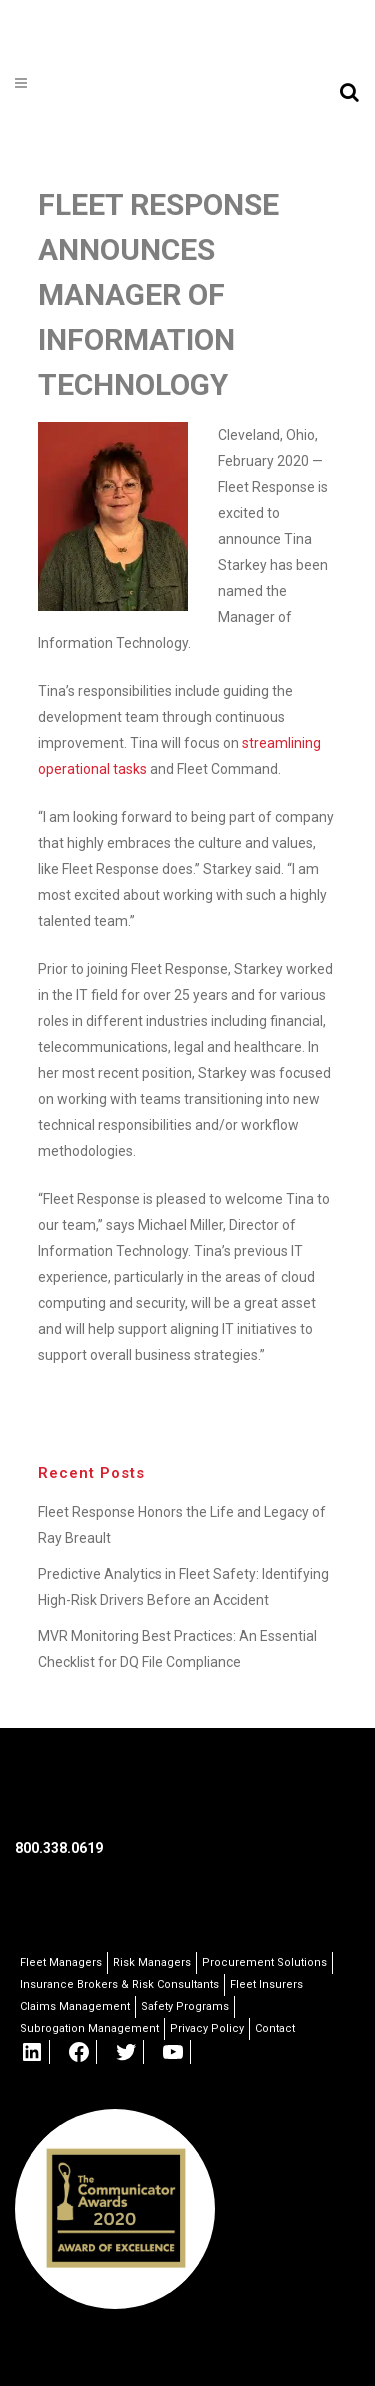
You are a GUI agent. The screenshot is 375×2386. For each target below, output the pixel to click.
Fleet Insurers (266, 1984)
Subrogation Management (89, 2028)
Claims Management (75, 2006)
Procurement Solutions (264, 1962)
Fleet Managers (61, 1962)
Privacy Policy (207, 2028)
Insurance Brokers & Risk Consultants (119, 1984)
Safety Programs (185, 2006)
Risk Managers (152, 1962)
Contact (275, 2028)
